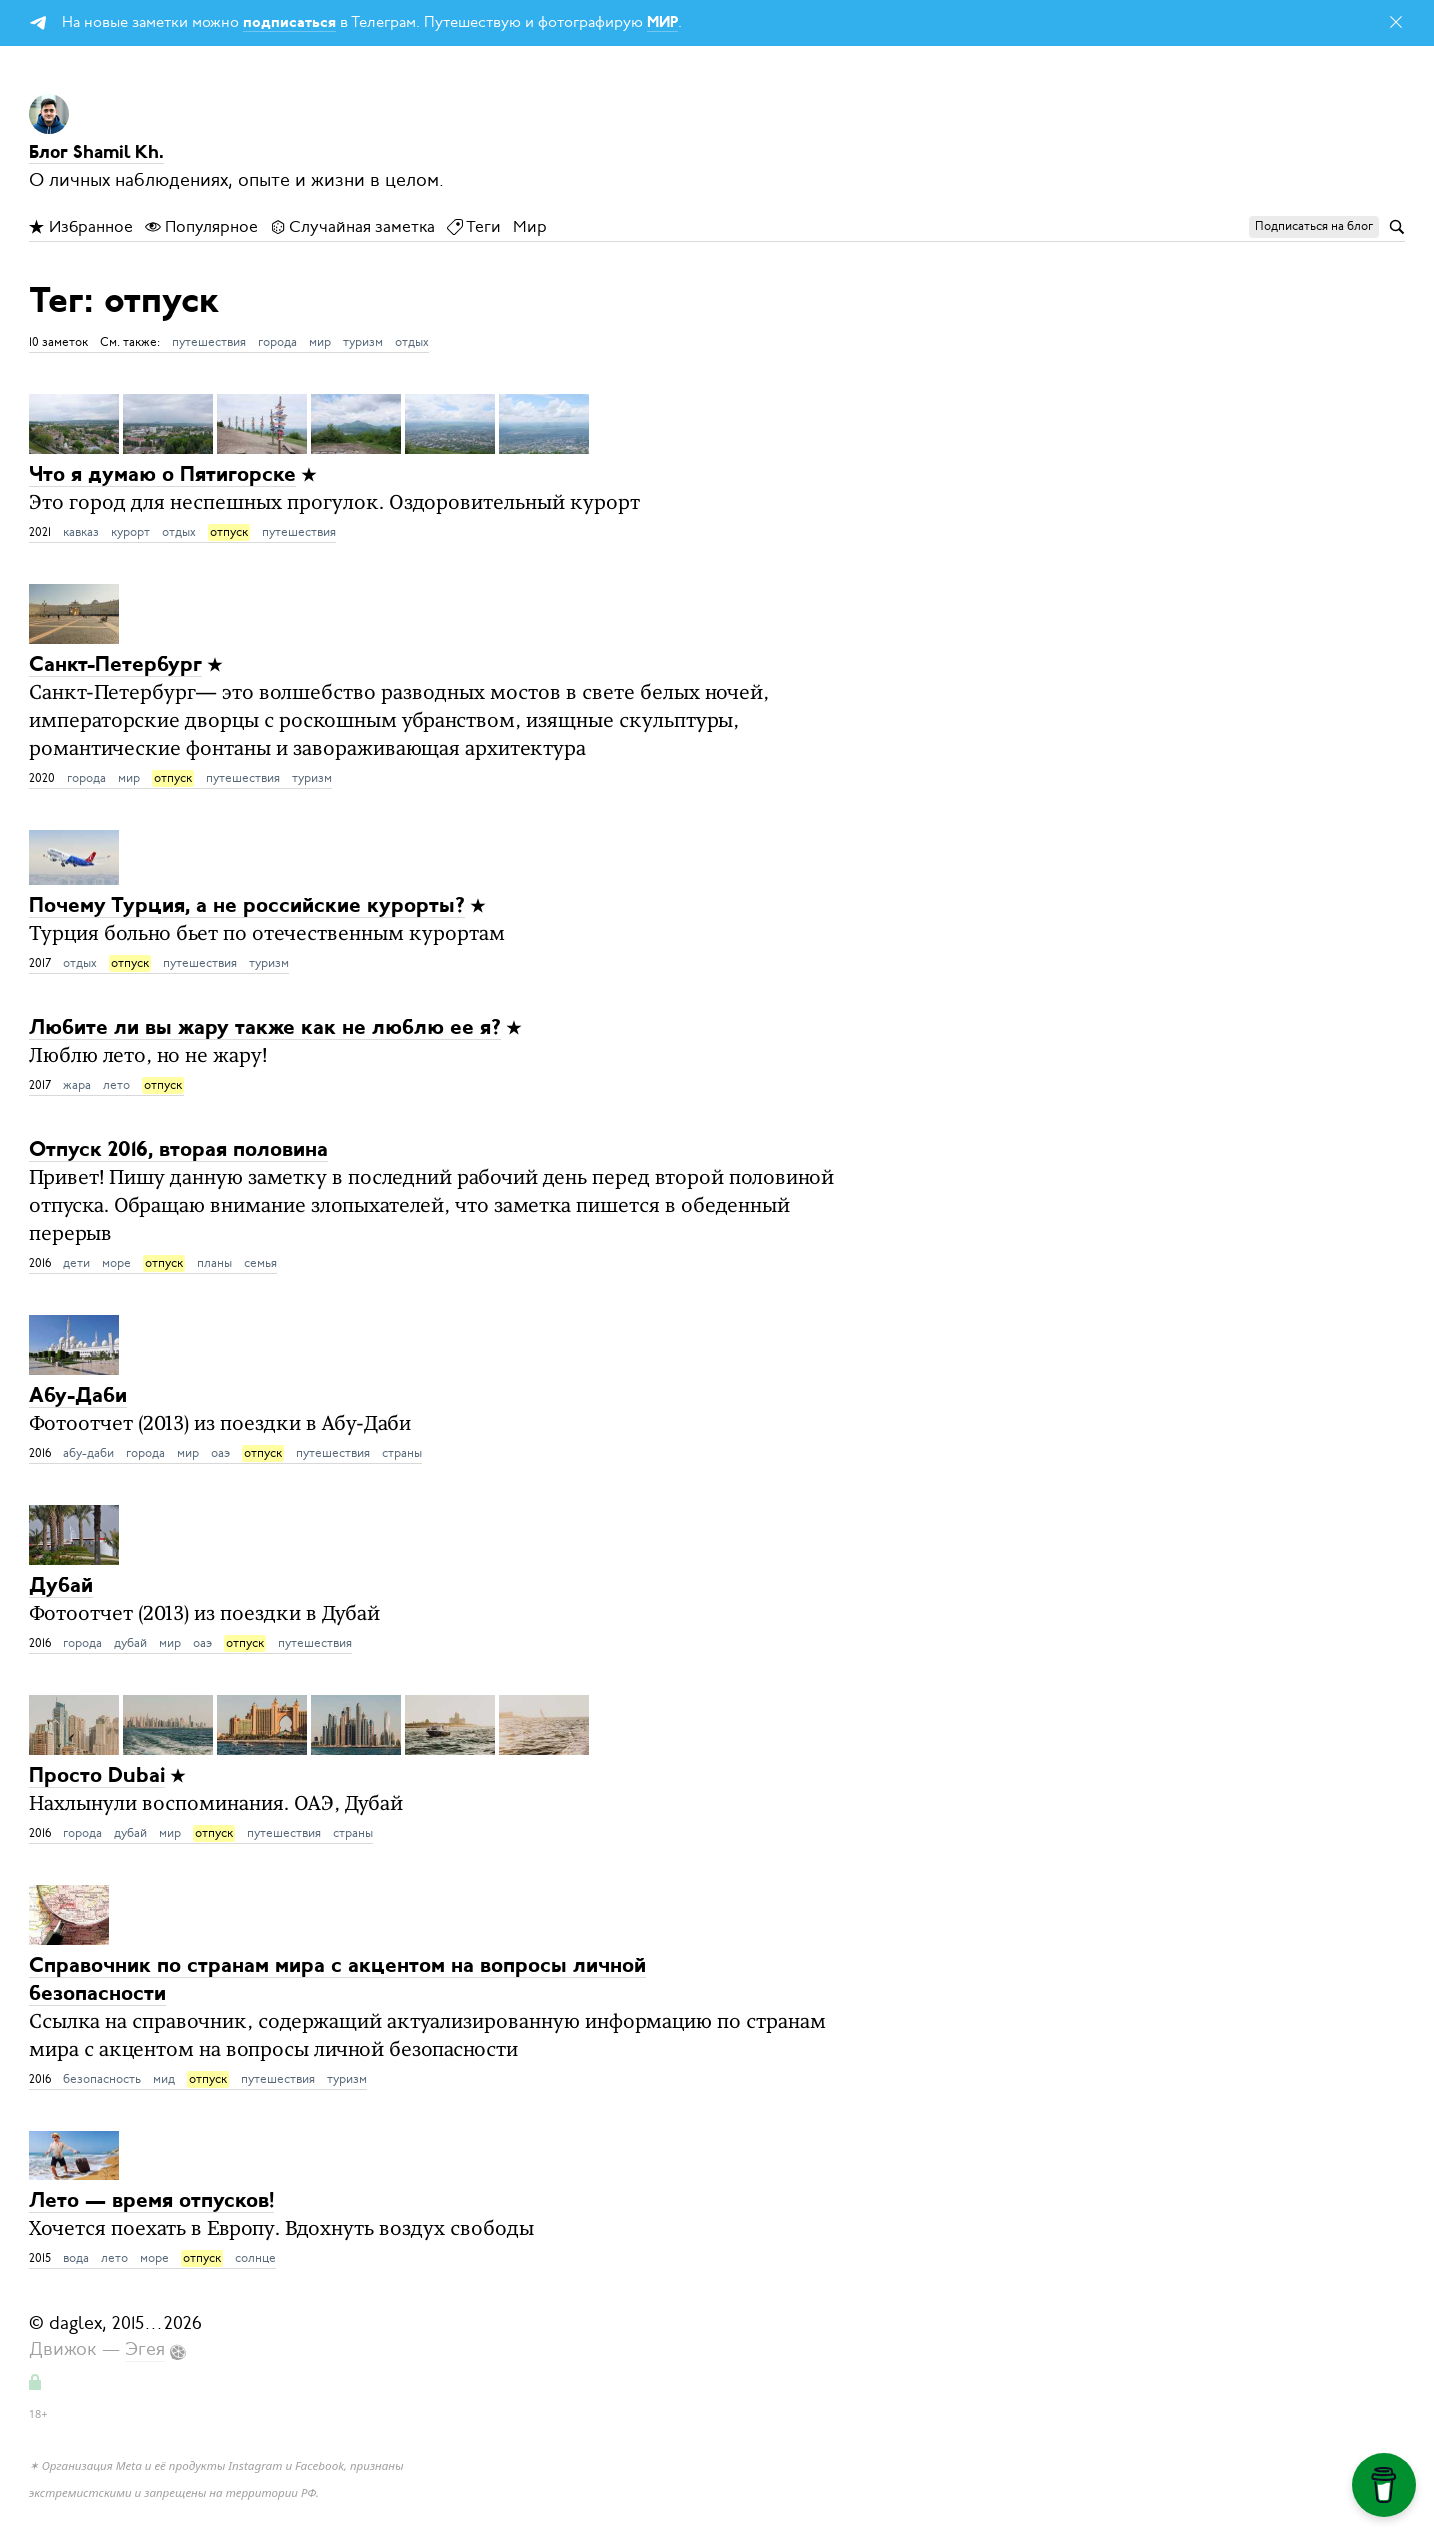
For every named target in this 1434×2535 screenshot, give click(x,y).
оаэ (220, 1453)
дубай (130, 1643)
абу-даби (88, 1453)
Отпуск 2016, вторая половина (178, 1150)
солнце (255, 2258)
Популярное (201, 227)
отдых (412, 342)
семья (260, 1263)
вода (76, 2258)
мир (320, 342)
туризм (363, 342)
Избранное (81, 227)
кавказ (81, 532)
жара (77, 1085)
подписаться (289, 23)
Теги (474, 227)
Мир (530, 227)
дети (76, 1263)
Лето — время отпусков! (151, 2201)
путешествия (209, 342)
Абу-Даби (78, 1396)
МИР (662, 23)
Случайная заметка (352, 227)
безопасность (102, 2079)
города (277, 342)
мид (164, 2079)
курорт (130, 532)
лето (116, 1085)
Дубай (61, 1586)
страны (402, 1453)
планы (214, 1263)
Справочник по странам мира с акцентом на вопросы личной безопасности (337, 1980)
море (116, 1263)
